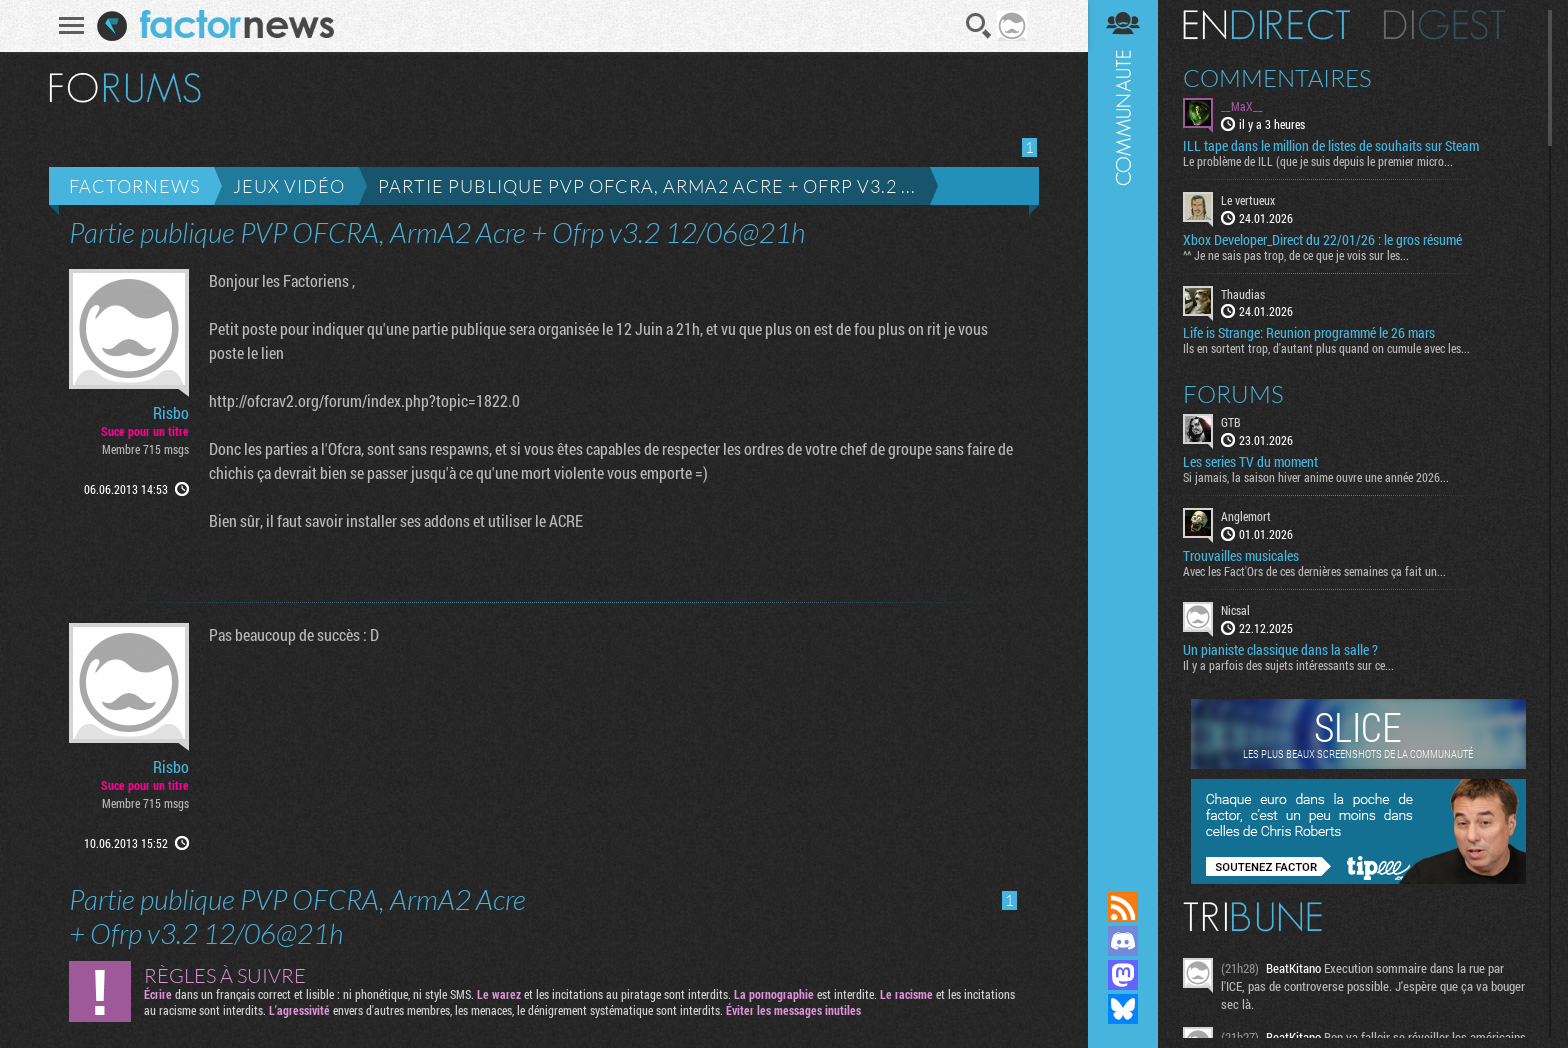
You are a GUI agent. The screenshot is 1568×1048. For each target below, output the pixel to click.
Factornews (134, 186)
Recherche (979, 26)
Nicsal (1235, 610)
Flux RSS (1123, 907)
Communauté (1123, 426)
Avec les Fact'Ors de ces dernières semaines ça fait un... (1314, 571)
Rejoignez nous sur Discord (1123, 941)
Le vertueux (1248, 200)
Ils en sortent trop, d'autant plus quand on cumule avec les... (1326, 348)
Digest (1444, 25)
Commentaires (1277, 78)
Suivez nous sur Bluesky (1123, 1009)
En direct (1266, 25)
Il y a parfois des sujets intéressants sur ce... (1288, 665)
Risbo (171, 413)
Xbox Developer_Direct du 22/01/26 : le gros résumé (1322, 240)
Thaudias (1243, 294)
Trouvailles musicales (1241, 556)
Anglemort (1246, 516)
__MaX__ (1242, 106)
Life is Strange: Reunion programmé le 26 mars (1309, 333)
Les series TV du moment (1250, 462)
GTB (1231, 422)
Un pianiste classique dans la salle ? (1280, 650)
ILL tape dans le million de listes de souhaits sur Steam (1331, 146)
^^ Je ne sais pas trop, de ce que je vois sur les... (1296, 255)
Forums (1233, 394)
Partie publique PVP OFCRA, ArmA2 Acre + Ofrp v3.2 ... (647, 186)
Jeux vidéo (289, 186)
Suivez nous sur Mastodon (1123, 975)
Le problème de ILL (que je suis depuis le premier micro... (1318, 161)
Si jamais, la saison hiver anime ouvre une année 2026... (1316, 477)
